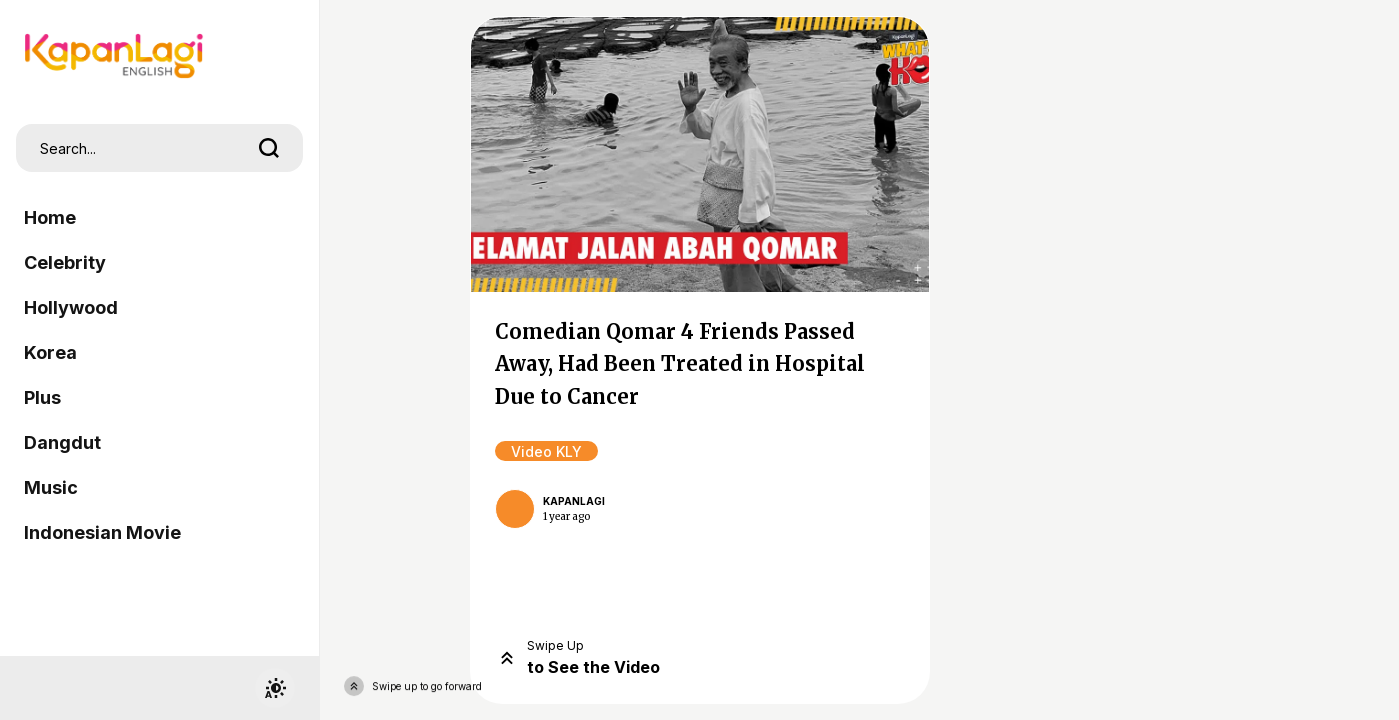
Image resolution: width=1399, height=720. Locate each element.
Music (51, 487)
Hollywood (71, 307)
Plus (42, 397)
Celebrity (65, 262)
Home (50, 217)
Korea (50, 352)
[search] (269, 148)
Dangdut (62, 442)
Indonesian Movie (102, 532)
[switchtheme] (275, 688)
